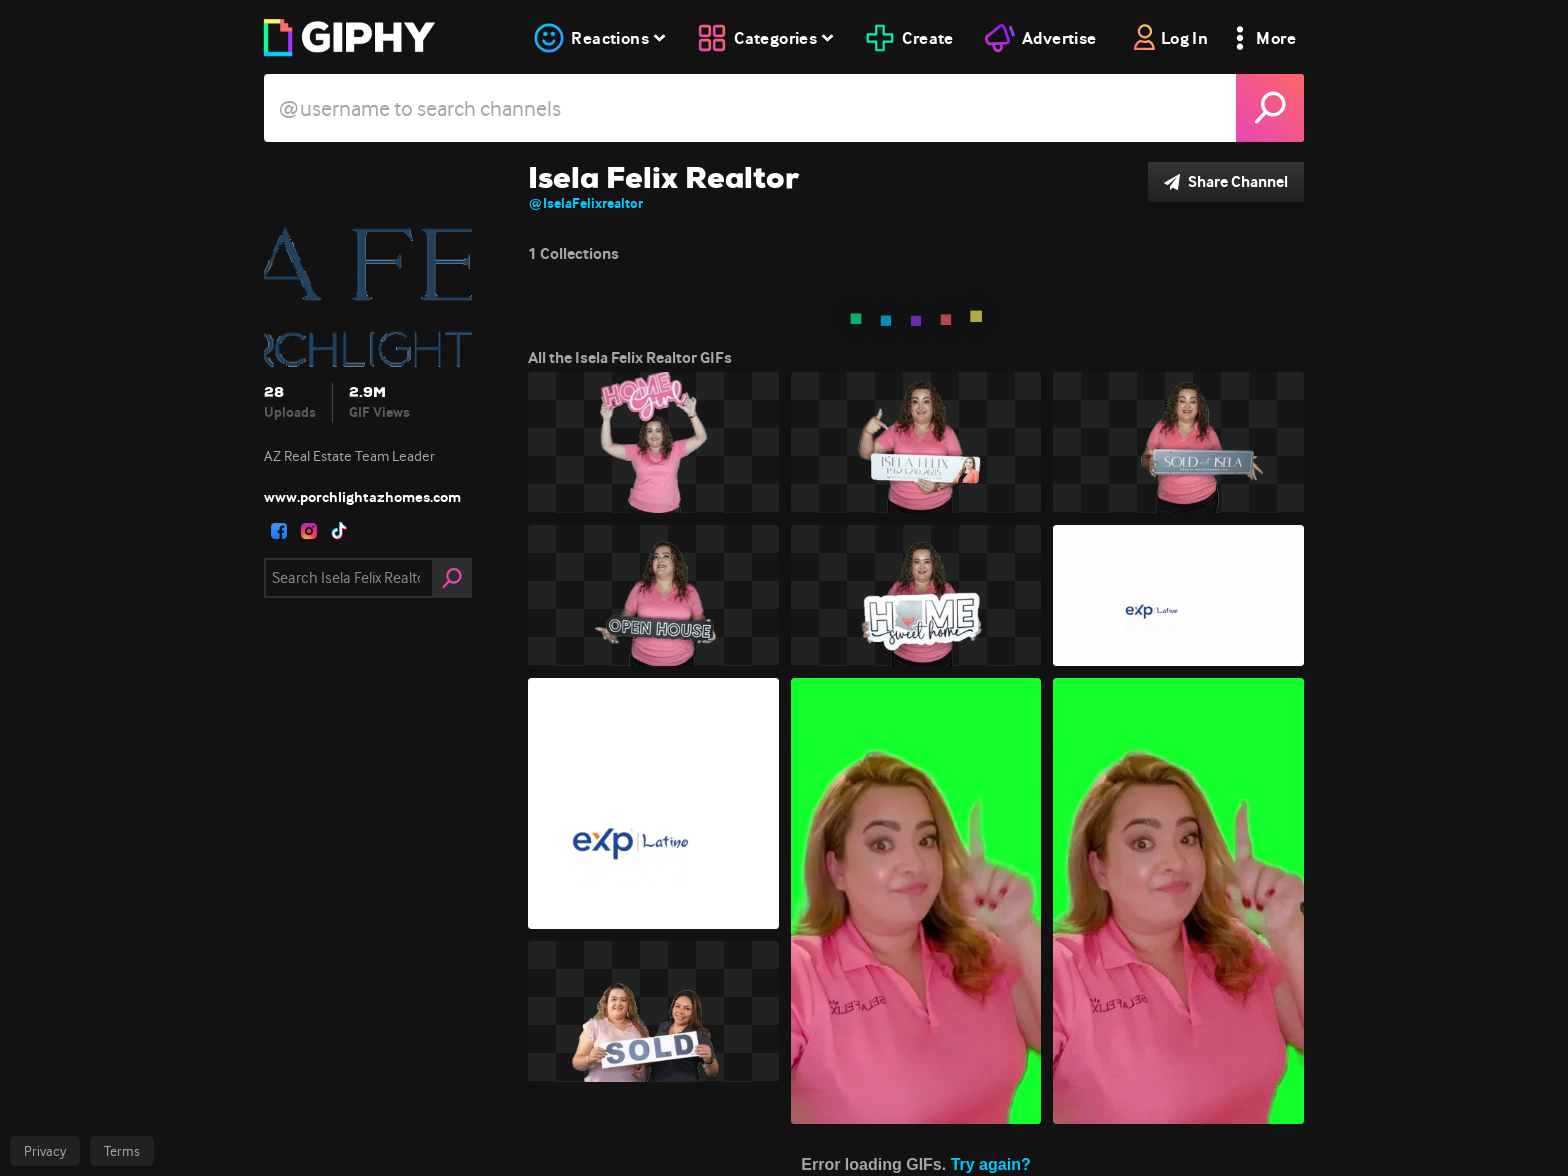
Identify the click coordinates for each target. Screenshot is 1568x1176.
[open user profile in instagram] (309, 531)
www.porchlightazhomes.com (362, 497)
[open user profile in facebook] (279, 531)
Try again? (991, 1164)
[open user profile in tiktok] (339, 531)
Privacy (45, 1151)
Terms (122, 1151)
